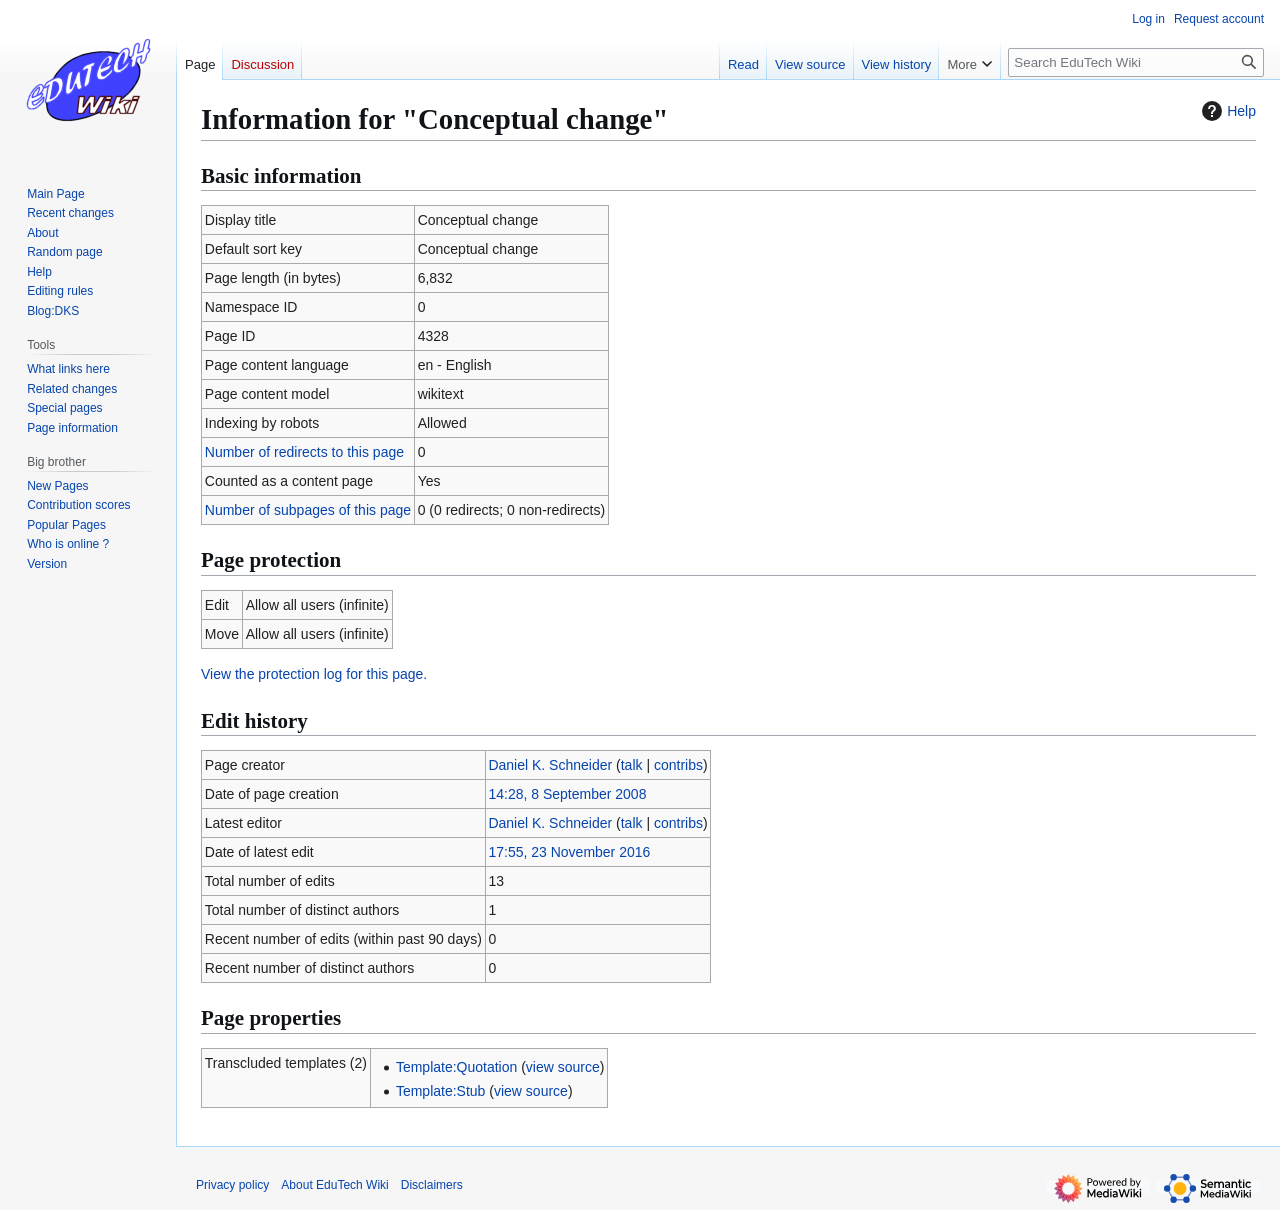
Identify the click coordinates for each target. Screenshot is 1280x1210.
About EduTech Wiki (334, 1185)
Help (1226, 111)
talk (632, 765)
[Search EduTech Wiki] (1136, 62)
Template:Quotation (456, 1067)
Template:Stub (441, 1091)
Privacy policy (232, 1185)
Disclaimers (432, 1185)
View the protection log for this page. (314, 674)
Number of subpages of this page (308, 510)
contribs (678, 765)
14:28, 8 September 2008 (567, 794)
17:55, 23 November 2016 (569, 852)
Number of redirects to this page (304, 452)
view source (563, 1067)
